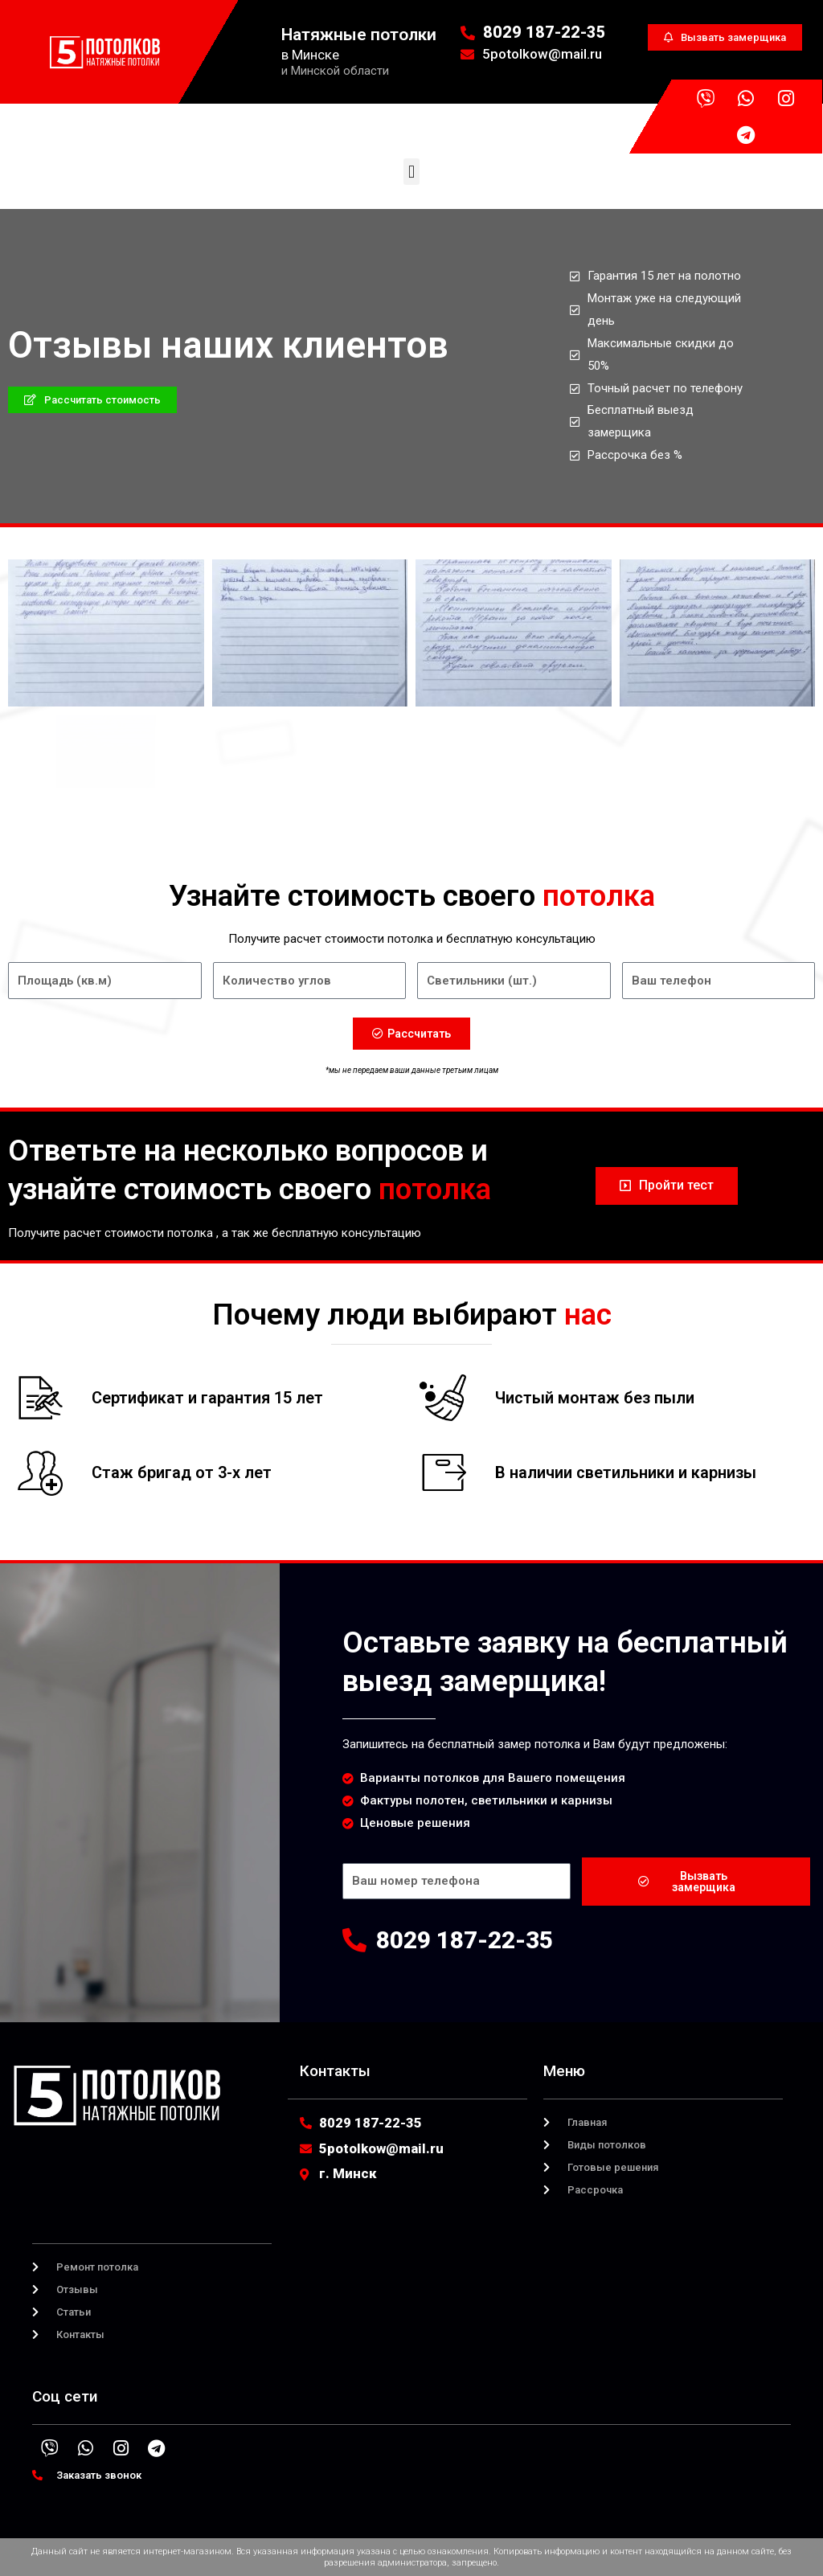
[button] (411, 171)
